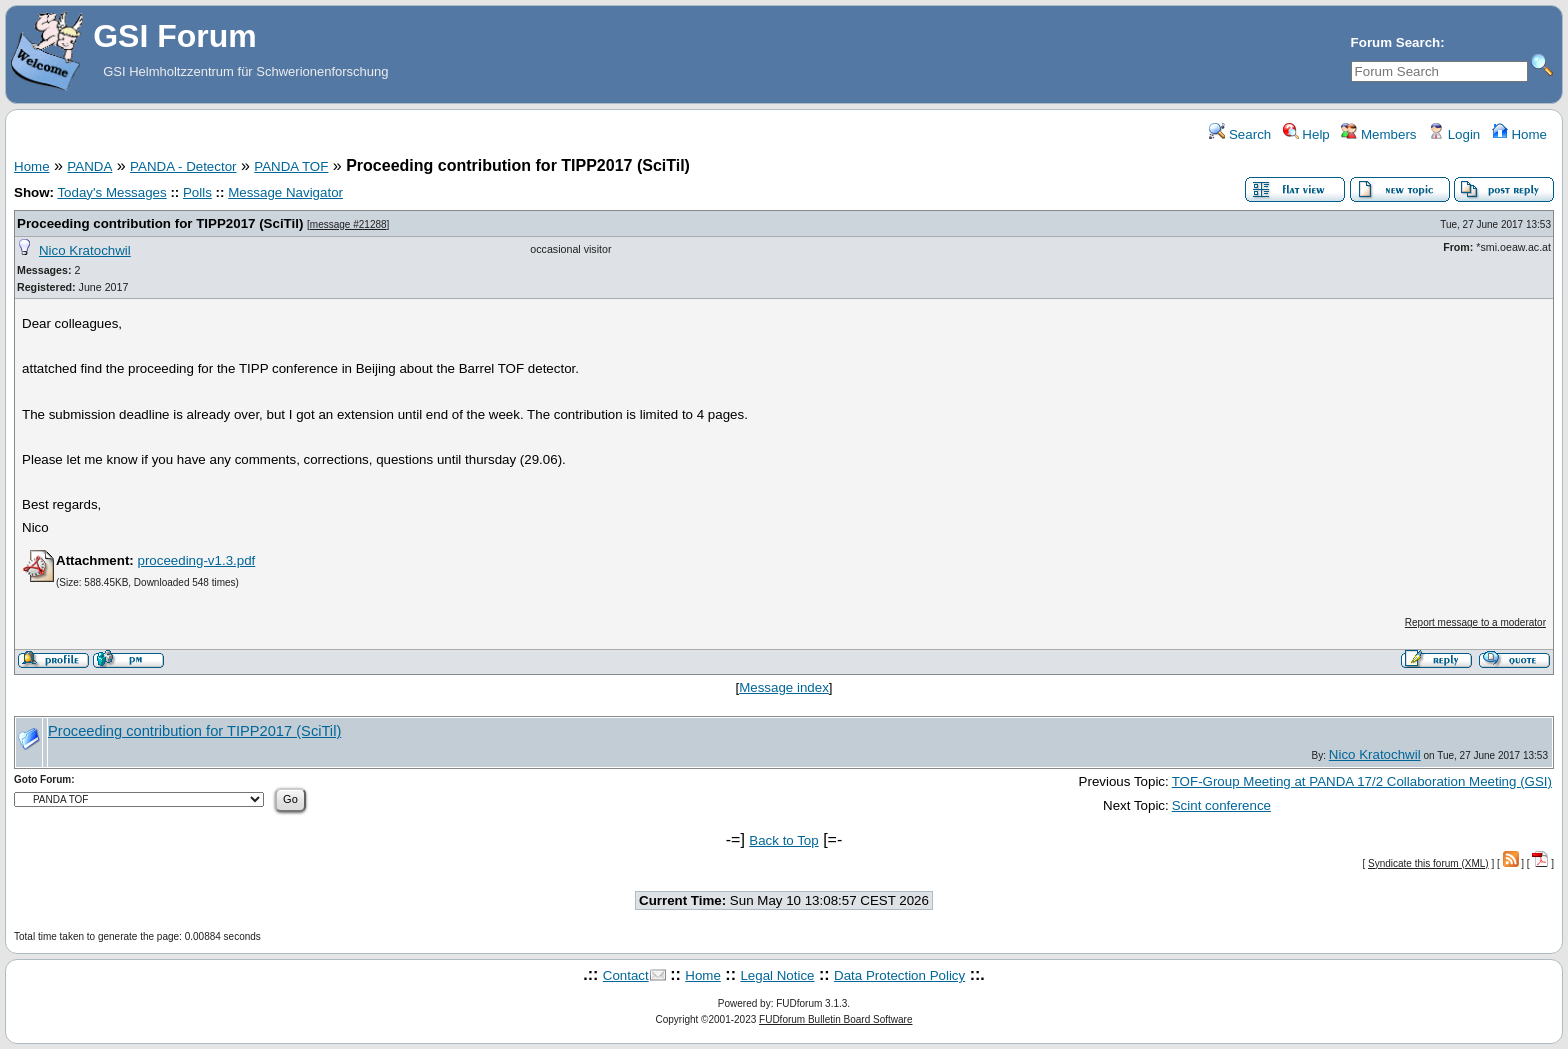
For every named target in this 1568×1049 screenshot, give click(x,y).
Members (1378, 134)
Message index (784, 687)
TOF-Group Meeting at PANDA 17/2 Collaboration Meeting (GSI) (1362, 781)
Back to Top (783, 840)
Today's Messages (111, 192)
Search (1240, 134)
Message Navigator (285, 192)
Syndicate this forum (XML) (1428, 863)
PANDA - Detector (183, 166)
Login (1454, 134)
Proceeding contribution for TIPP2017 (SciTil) (160, 223)
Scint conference (1221, 805)
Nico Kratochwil (85, 250)
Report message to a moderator (1475, 622)
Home (1519, 134)
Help (1306, 134)
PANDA (89, 166)
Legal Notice (777, 975)
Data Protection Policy (899, 975)
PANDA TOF (291, 166)
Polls (197, 192)
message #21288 (348, 224)
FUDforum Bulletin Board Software (835, 1019)
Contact (626, 975)
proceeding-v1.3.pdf (196, 560)
